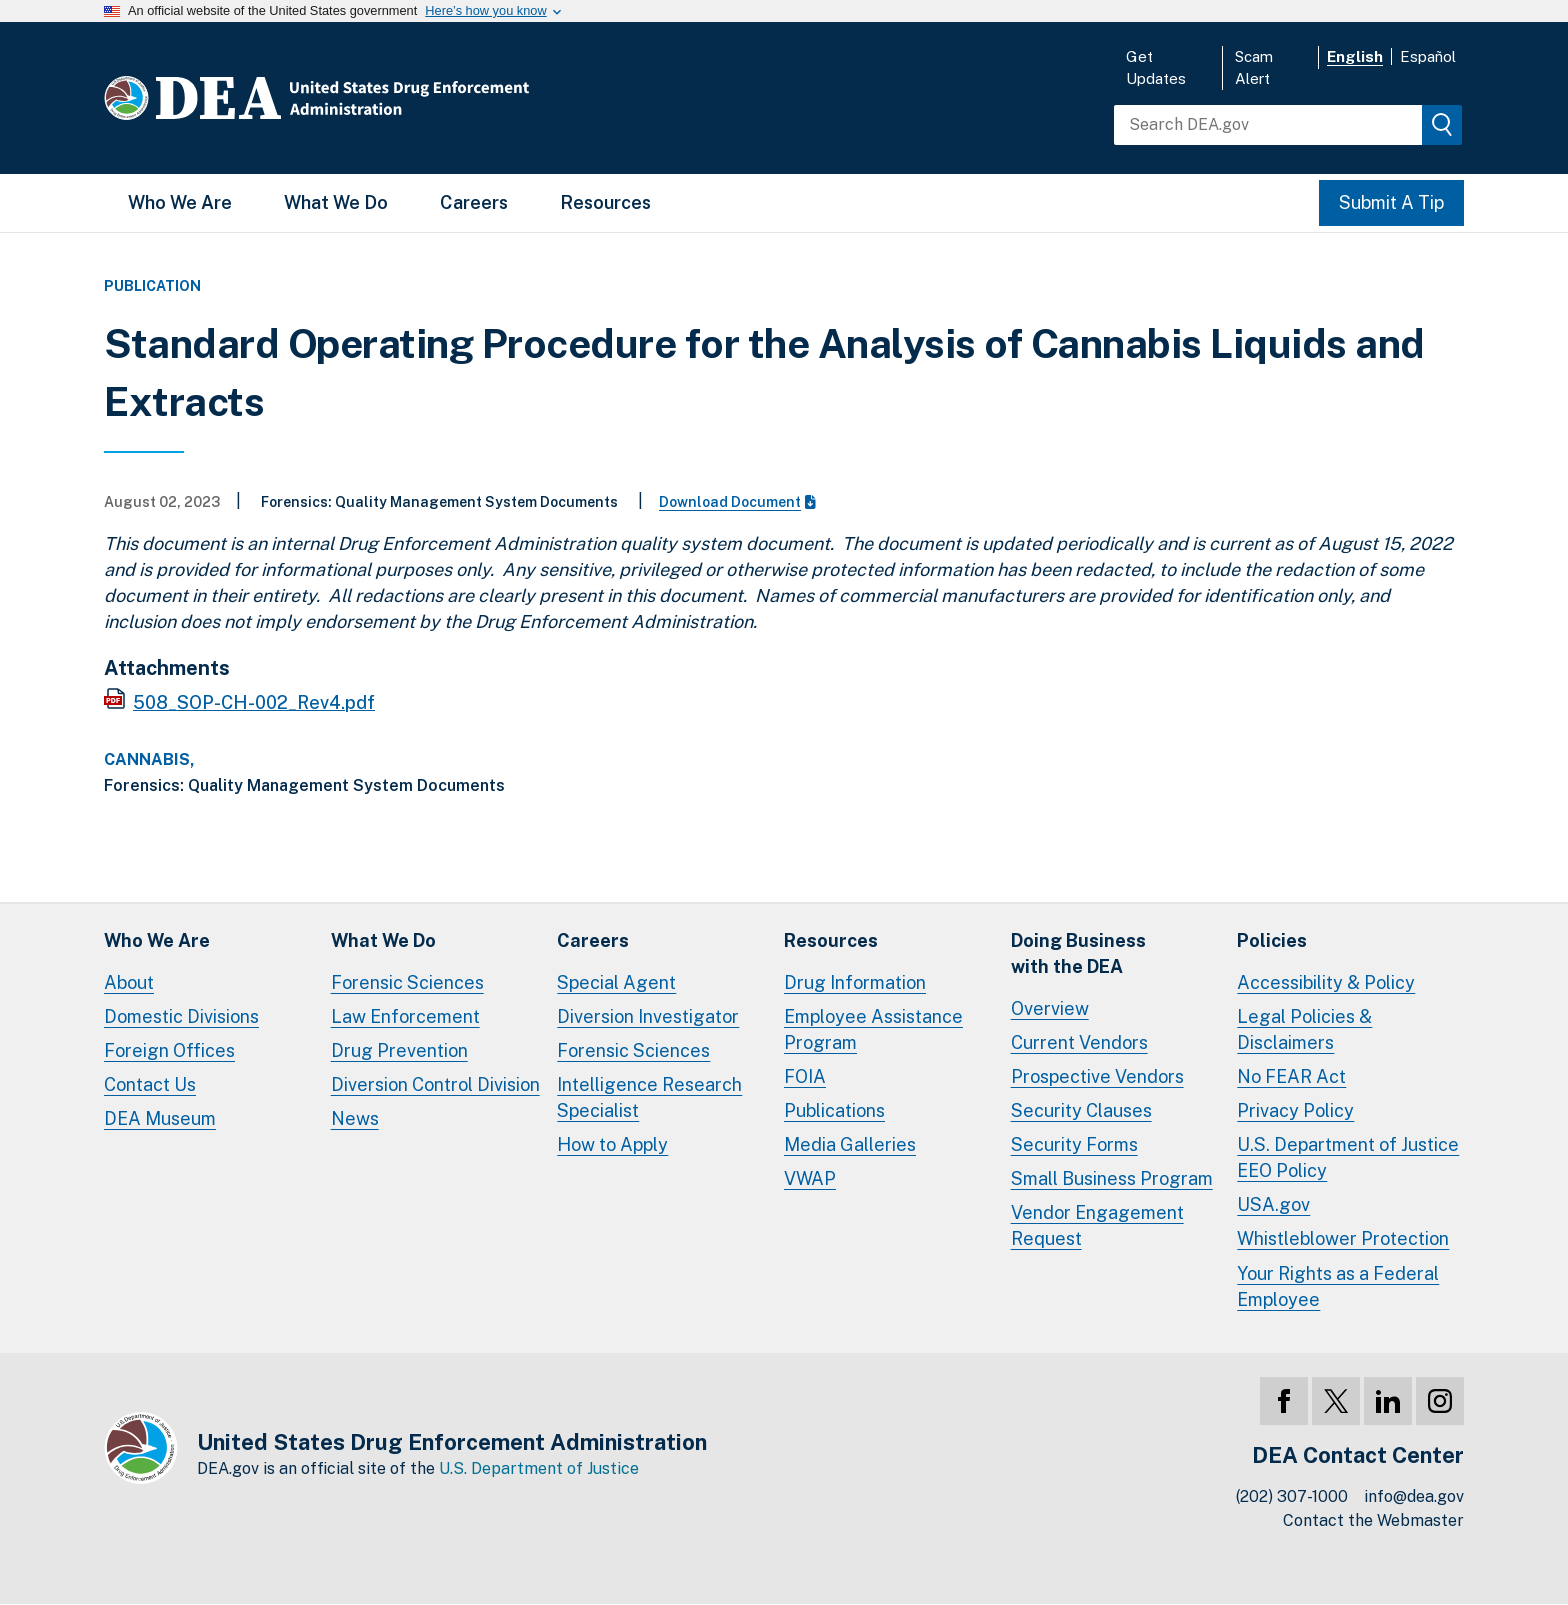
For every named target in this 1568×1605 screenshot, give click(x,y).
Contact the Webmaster (1373, 1520)
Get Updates (1156, 67)
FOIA (805, 1076)
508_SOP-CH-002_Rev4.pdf (254, 702)
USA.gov (1273, 1204)
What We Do (336, 202)
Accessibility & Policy (1326, 982)
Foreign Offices (169, 1050)
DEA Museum (160, 1118)
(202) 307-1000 (1292, 1496)
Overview (1050, 1008)
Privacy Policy (1295, 1110)
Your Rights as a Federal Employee (1338, 1286)
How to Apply (612, 1144)
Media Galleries (850, 1144)
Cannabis (147, 760)
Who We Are (180, 202)
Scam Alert (1254, 67)
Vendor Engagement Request (1097, 1225)
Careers (474, 202)
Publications (834, 1110)
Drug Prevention (399, 1050)
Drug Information (855, 982)
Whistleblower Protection (1343, 1238)
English (1355, 56)
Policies (1272, 940)
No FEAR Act (1291, 1076)
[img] (1442, 125)
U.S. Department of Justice (539, 1468)
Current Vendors (1079, 1042)
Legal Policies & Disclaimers (1304, 1029)
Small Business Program (1112, 1178)
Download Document (737, 502)
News (355, 1118)
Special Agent (616, 982)
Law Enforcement (405, 1016)
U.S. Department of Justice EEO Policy (1348, 1157)
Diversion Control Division (435, 1084)
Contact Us (150, 1084)
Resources (605, 202)
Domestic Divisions (181, 1016)
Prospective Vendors (1097, 1076)
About (129, 982)
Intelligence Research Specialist (649, 1097)
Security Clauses (1081, 1110)
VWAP (810, 1178)
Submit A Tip (1391, 202)
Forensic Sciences (407, 982)
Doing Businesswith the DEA (1078, 953)
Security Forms (1074, 1144)
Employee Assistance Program (873, 1029)
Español (1428, 56)
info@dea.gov (1414, 1496)
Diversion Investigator (648, 1016)
